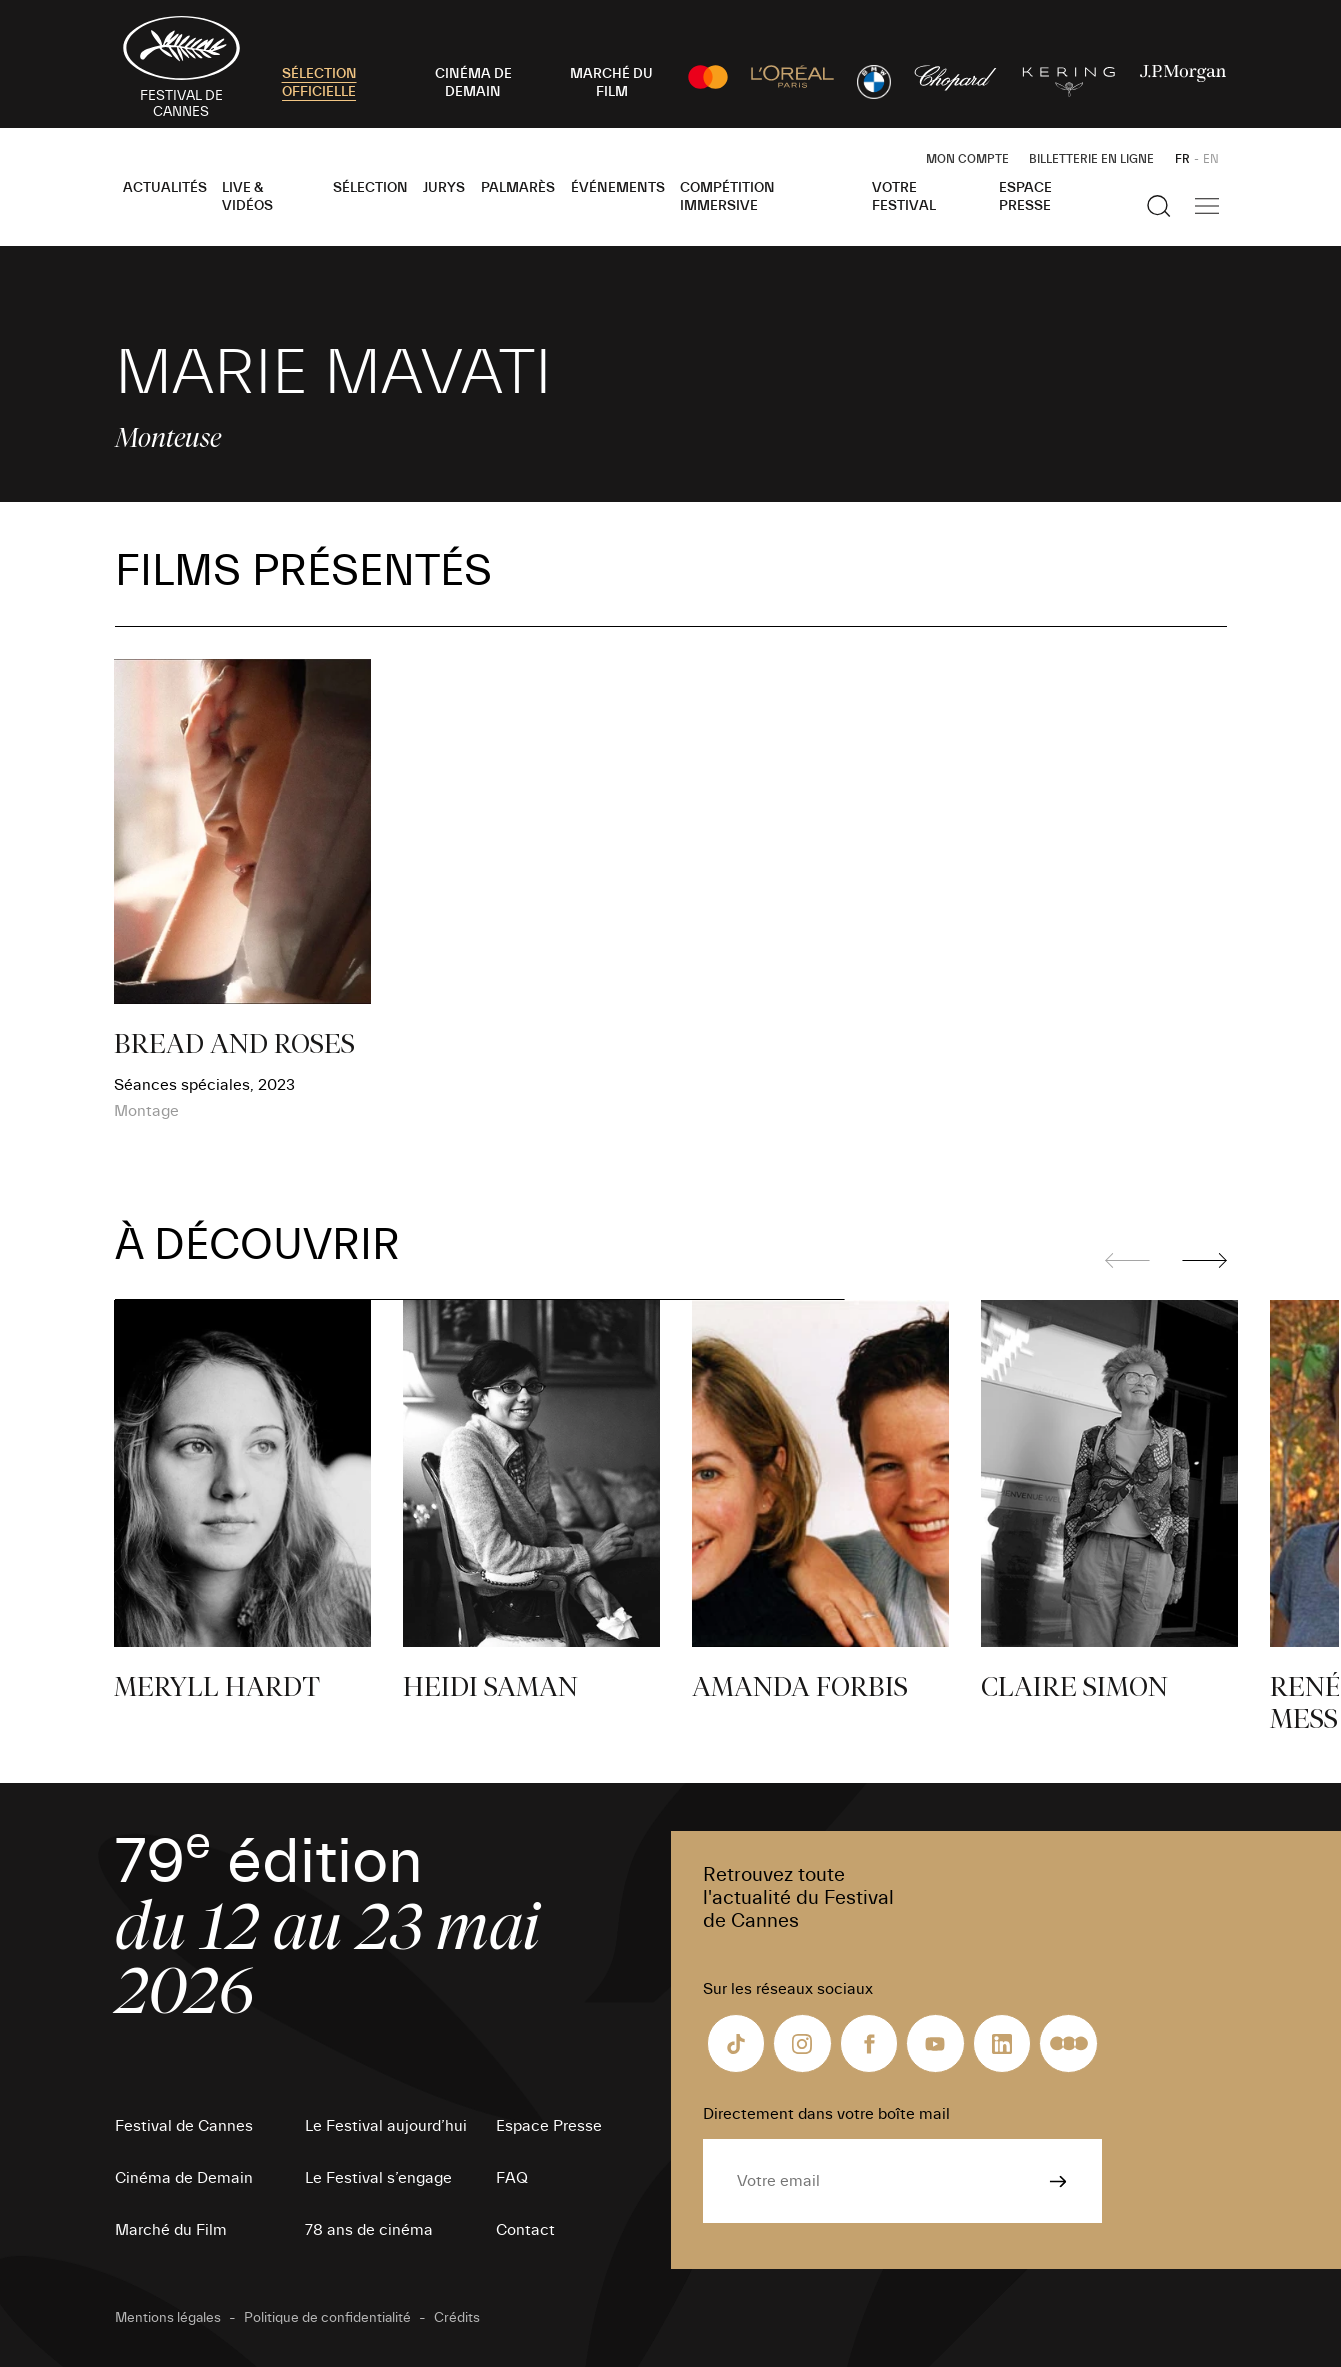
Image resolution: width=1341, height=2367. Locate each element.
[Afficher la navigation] (1207, 206)
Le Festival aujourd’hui (386, 2126)
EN (1211, 159)
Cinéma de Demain (184, 2178)
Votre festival (904, 197)
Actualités (165, 188)
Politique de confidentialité (327, 2318)
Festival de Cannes (184, 2126)
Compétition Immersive (727, 197)
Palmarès (518, 188)
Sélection (370, 188)
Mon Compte (967, 159)
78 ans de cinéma (369, 2230)
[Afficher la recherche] (1159, 206)
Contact (525, 2230)
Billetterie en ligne (1091, 159)
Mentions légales (168, 2318)
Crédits (457, 2318)
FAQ (512, 2178)
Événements (618, 188)
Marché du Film (171, 2230)
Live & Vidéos (247, 197)
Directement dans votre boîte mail (826, 2114)
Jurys (444, 188)
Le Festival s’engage (378, 2178)
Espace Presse (1025, 197)
